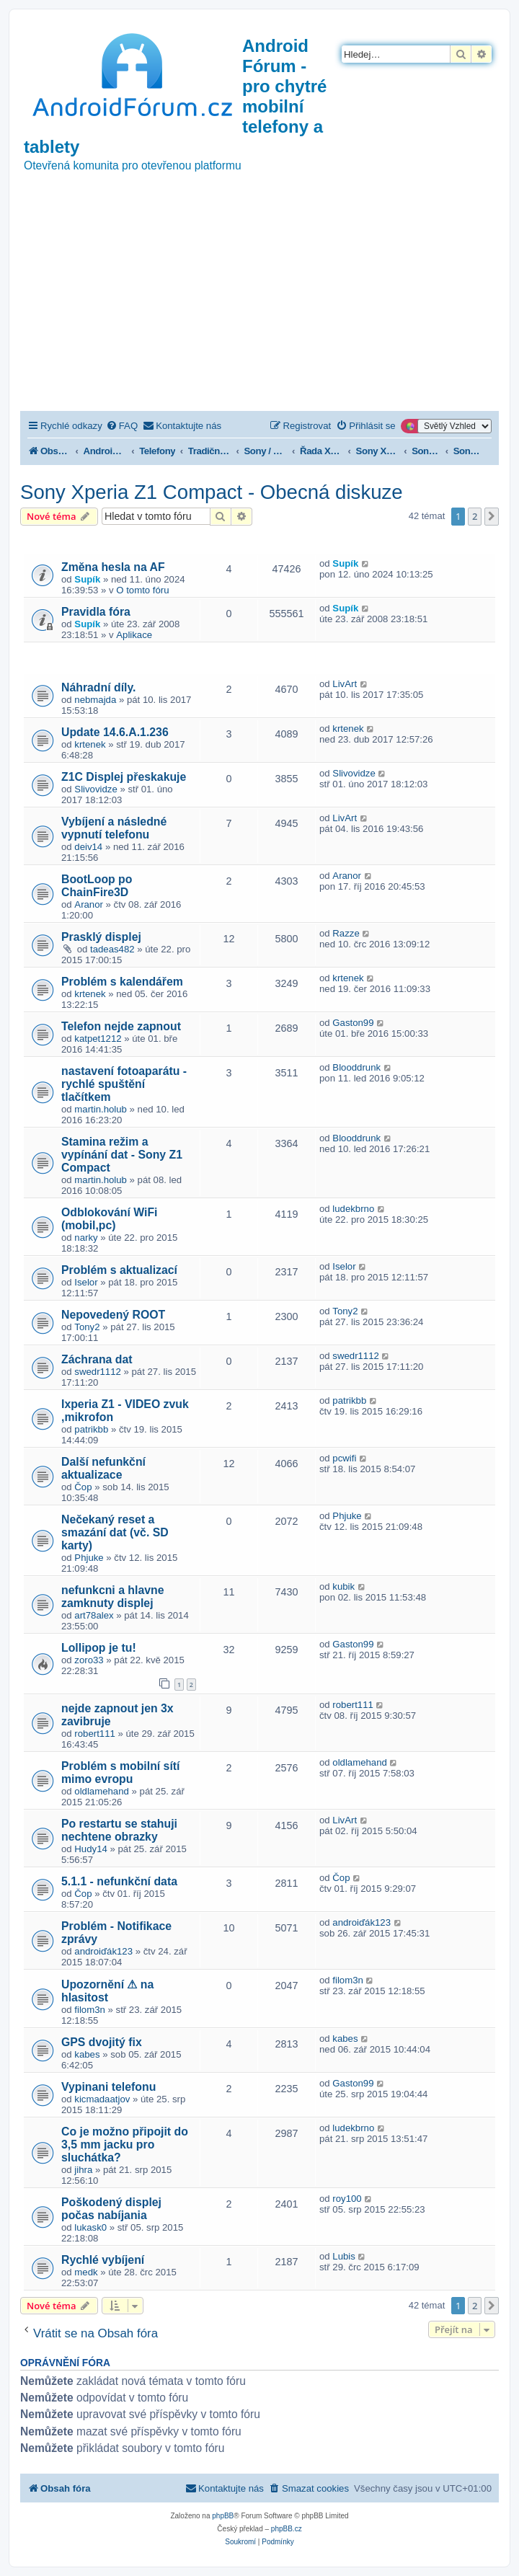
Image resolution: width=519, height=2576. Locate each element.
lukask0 (90, 2227)
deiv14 (88, 846)
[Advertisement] (259, 303)
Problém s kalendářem (122, 981)
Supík (87, 579)
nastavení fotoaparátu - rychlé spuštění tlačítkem (124, 1084)
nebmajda (95, 699)
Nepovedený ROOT (113, 1315)
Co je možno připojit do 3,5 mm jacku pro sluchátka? (124, 2144)
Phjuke (88, 1557)
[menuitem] (122, 425)
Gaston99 (352, 1022)
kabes (86, 2054)
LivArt (344, 683)
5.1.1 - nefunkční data (119, 1881)
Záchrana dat (97, 1359)
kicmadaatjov (102, 2099)
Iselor (85, 1282)
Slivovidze (95, 789)
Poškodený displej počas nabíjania (111, 2208)
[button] (491, 516)
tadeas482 (112, 949)
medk (85, 2272)
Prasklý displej (101, 937)
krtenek (89, 744)
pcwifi (344, 1458)
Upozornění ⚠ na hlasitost (107, 1991)
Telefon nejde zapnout (121, 1026)
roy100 (346, 2198)
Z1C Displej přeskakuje (123, 777)
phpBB (223, 2516)
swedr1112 (97, 1371)
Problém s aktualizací (119, 1270)
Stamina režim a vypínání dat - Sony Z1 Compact (121, 1155)
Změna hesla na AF (113, 567)
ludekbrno (353, 1208)
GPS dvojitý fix (101, 2042)
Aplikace (134, 634)
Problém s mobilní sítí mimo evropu (120, 1772)
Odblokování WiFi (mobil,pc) (109, 1218)
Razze (345, 933)
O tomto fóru (142, 590)
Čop (83, 1487)
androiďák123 (103, 1951)
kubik (343, 1586)
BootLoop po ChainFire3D (96, 885)
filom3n (89, 2009)
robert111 (94, 1733)
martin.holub (100, 1109)
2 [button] (474, 516)
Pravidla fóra (95, 612)
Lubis (343, 2256)
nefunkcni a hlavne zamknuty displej (112, 1596)
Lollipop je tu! (98, 1648)
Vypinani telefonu (108, 2087)
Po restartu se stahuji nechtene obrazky (119, 1830)
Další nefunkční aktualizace (103, 1468)
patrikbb (91, 1429)
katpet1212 (97, 1038)
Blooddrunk (356, 1067)
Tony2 (86, 1327)
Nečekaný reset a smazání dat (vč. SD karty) (115, 1532)
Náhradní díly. (98, 687)
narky (85, 1237)
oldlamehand (101, 1791)
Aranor (88, 904)
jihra (83, 2169)
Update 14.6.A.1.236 (115, 732)
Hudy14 (90, 1849)
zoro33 (88, 1660)
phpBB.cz (286, 2529)
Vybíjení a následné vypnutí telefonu (114, 828)
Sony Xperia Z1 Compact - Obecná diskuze (211, 492)
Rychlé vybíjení (102, 2260)
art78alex (93, 1615)
